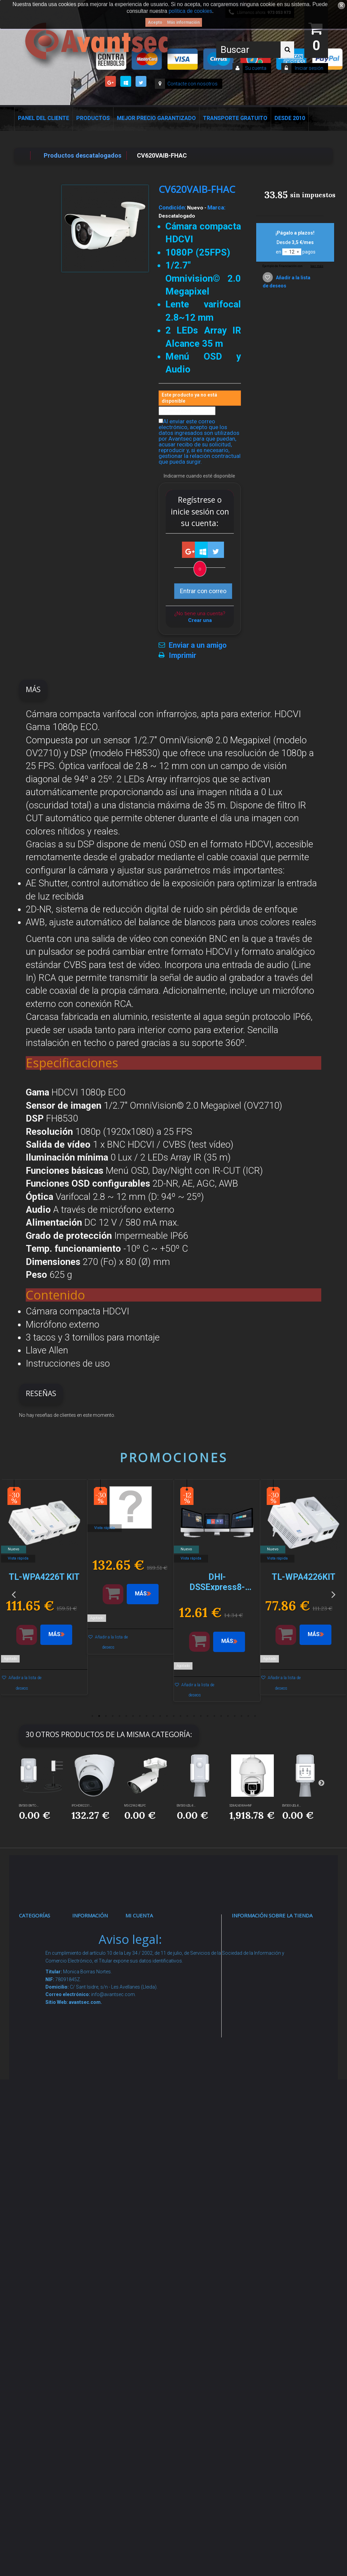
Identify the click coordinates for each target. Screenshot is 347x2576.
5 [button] (119, 1716)
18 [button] (207, 1716)
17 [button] (200, 1716)
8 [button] (139, 1716)
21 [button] (227, 1716)
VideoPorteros (46, 2086)
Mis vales (146, 2060)
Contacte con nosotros (192, 83)
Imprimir (182, 655)
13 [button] (173, 1716)
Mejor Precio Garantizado (156, 118)
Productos (93, 118)
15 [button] (187, 1716)
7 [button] (132, 1716)
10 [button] (153, 1716)
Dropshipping (98, 2173)
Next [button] (333, 1594)
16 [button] (193, 1716)
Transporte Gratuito (235, 118)
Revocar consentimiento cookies (101, 2296)
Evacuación (42, 2382)
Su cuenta (255, 68)
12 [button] (166, 1716)
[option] (44, 1591)
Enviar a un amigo (198, 645)
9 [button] (146, 1716)
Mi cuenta (139, 1915)
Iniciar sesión (308, 68)
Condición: (172, 207)
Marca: (216, 207)
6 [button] (126, 1716)
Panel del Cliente (43, 118)
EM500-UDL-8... (186, 1805)
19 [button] (214, 1716)
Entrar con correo (203, 591)
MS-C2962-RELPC (135, 1805)
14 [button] (180, 1716)
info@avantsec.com (268, 1973)
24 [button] (248, 1716)
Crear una (200, 620)
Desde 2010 (289, 118)
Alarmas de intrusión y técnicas (42, 1981)
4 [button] (112, 1716)
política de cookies (190, 11)
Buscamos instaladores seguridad (97, 2199)
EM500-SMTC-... (29, 1805)
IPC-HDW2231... (82, 1805)
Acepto (155, 22)
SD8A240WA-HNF (240, 1805)
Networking (42, 2008)
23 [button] (241, 1716)
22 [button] (234, 1716)
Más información (183, 22)
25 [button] (254, 1716)
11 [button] (160, 1716)
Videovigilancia (47, 1955)
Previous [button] (13, 1594)
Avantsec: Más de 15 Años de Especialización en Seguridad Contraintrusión (101, 2385)
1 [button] (92, 1716)
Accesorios (42, 2207)
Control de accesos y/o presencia (43, 2060)
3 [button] (105, 1716)
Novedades (95, 1955)
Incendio (38, 2249)
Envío (87, 2112)
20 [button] (221, 1716)
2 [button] (99, 1716)
